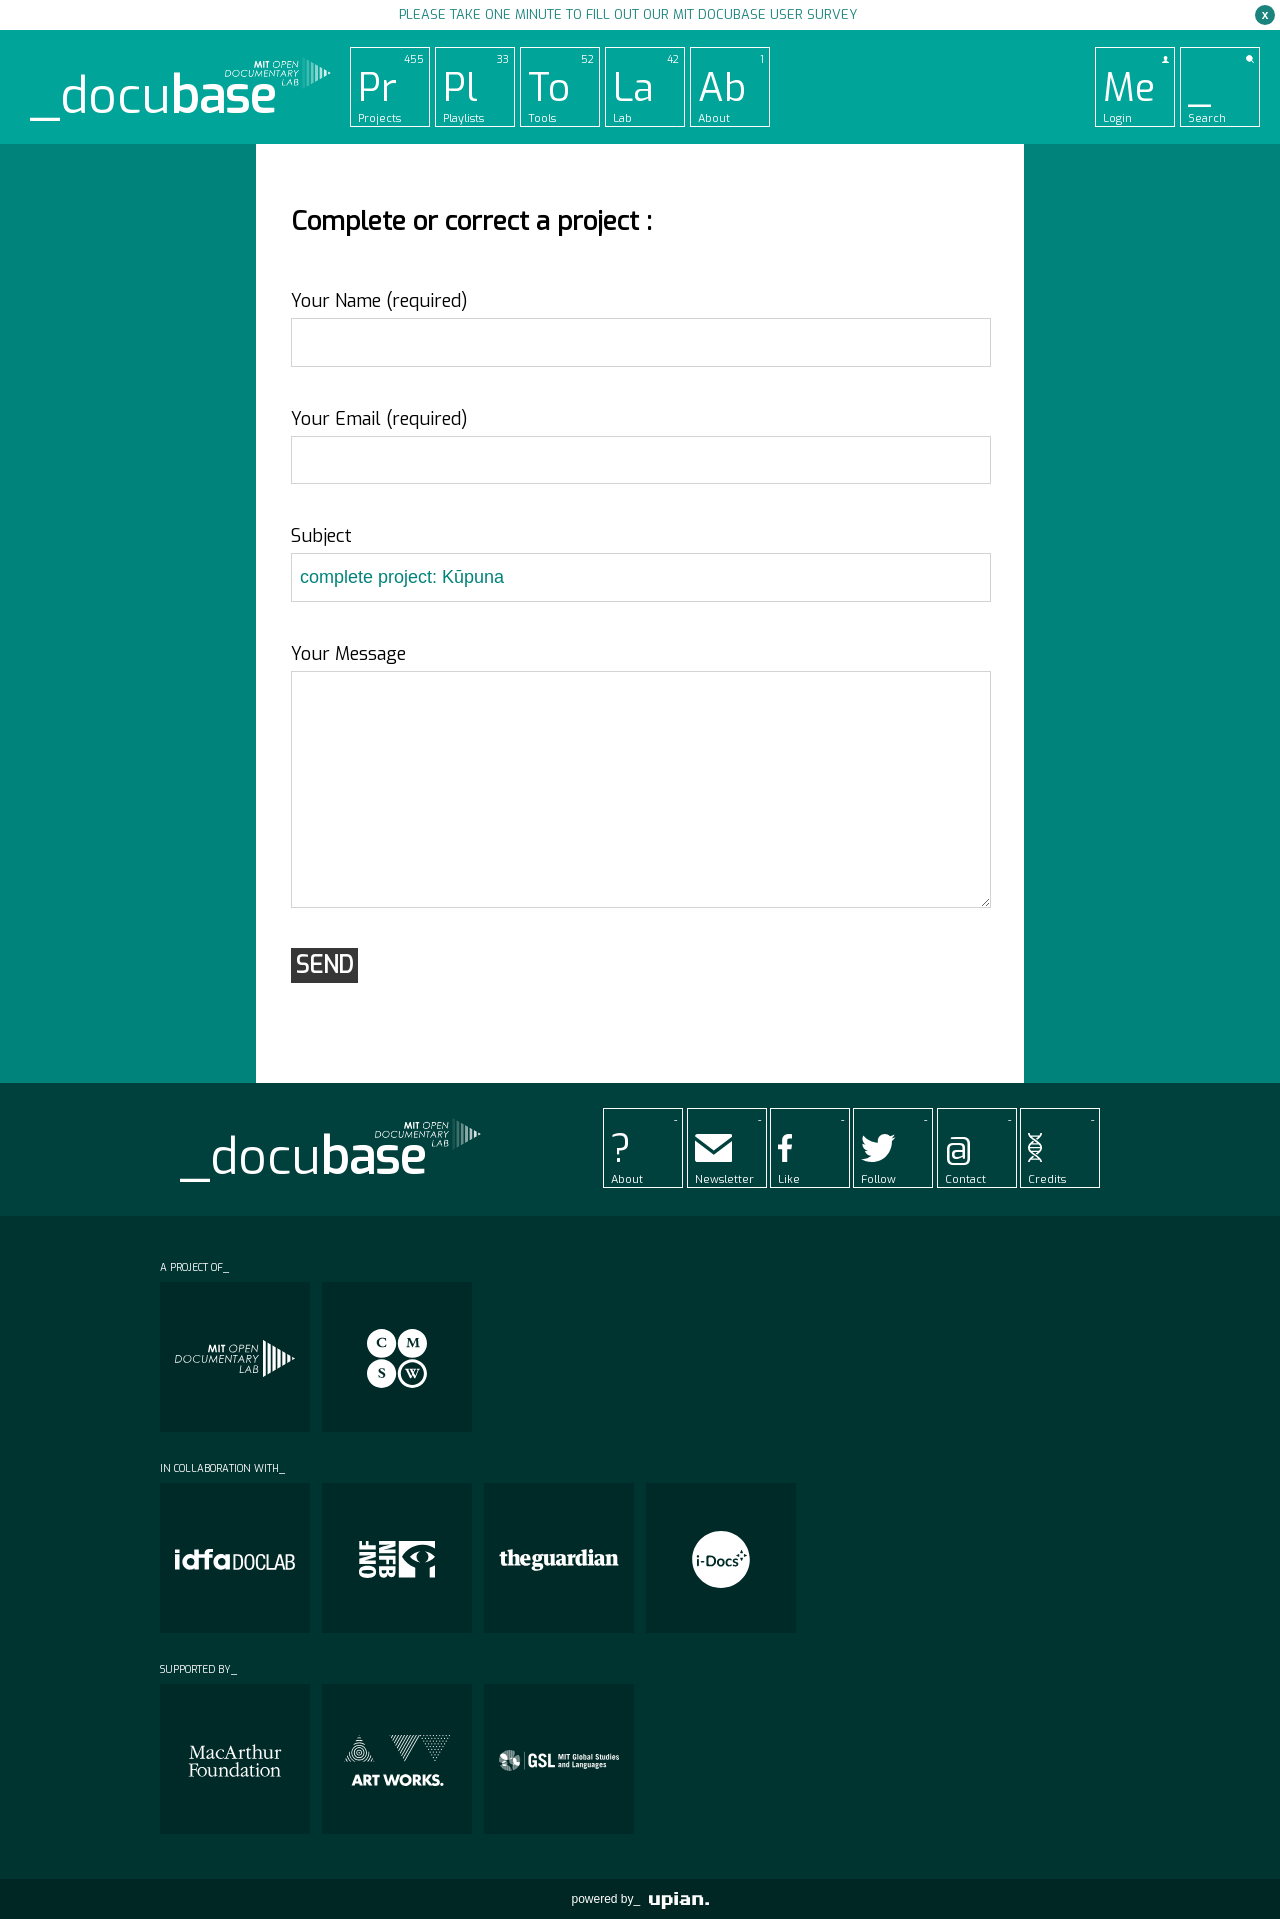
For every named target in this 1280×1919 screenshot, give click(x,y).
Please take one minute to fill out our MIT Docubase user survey (628, 14)
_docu (153, 96)
